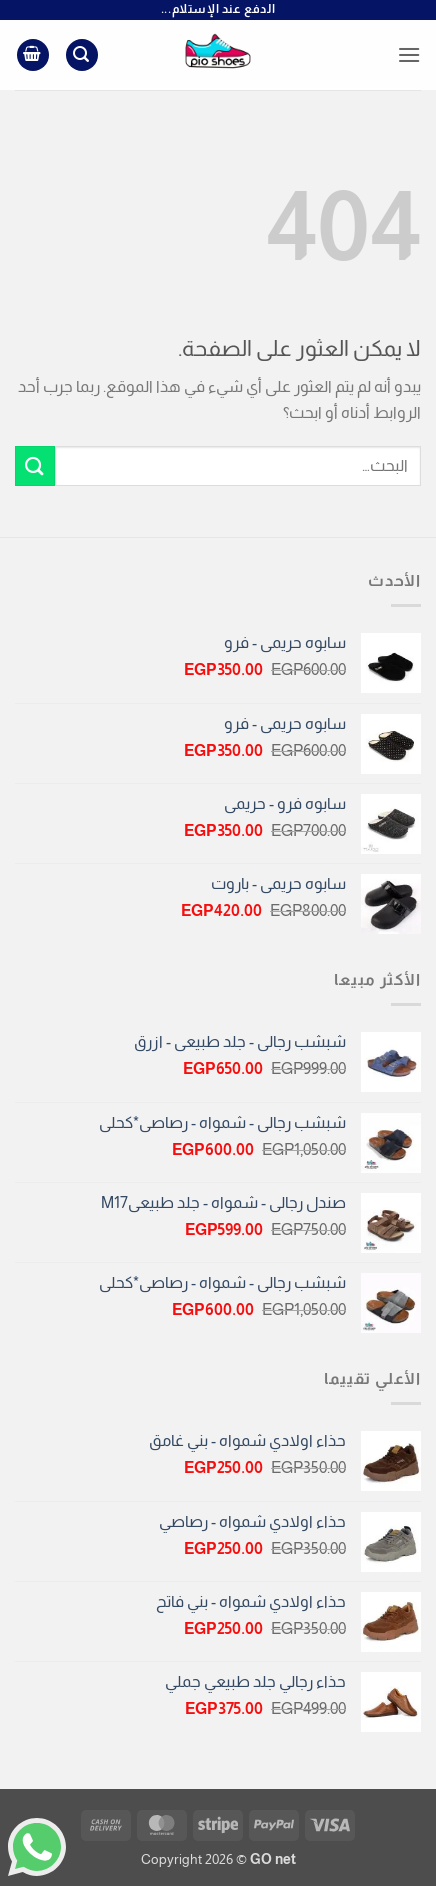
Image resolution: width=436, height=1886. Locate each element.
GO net (273, 1859)
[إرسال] (35, 465)
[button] (409, 54)
